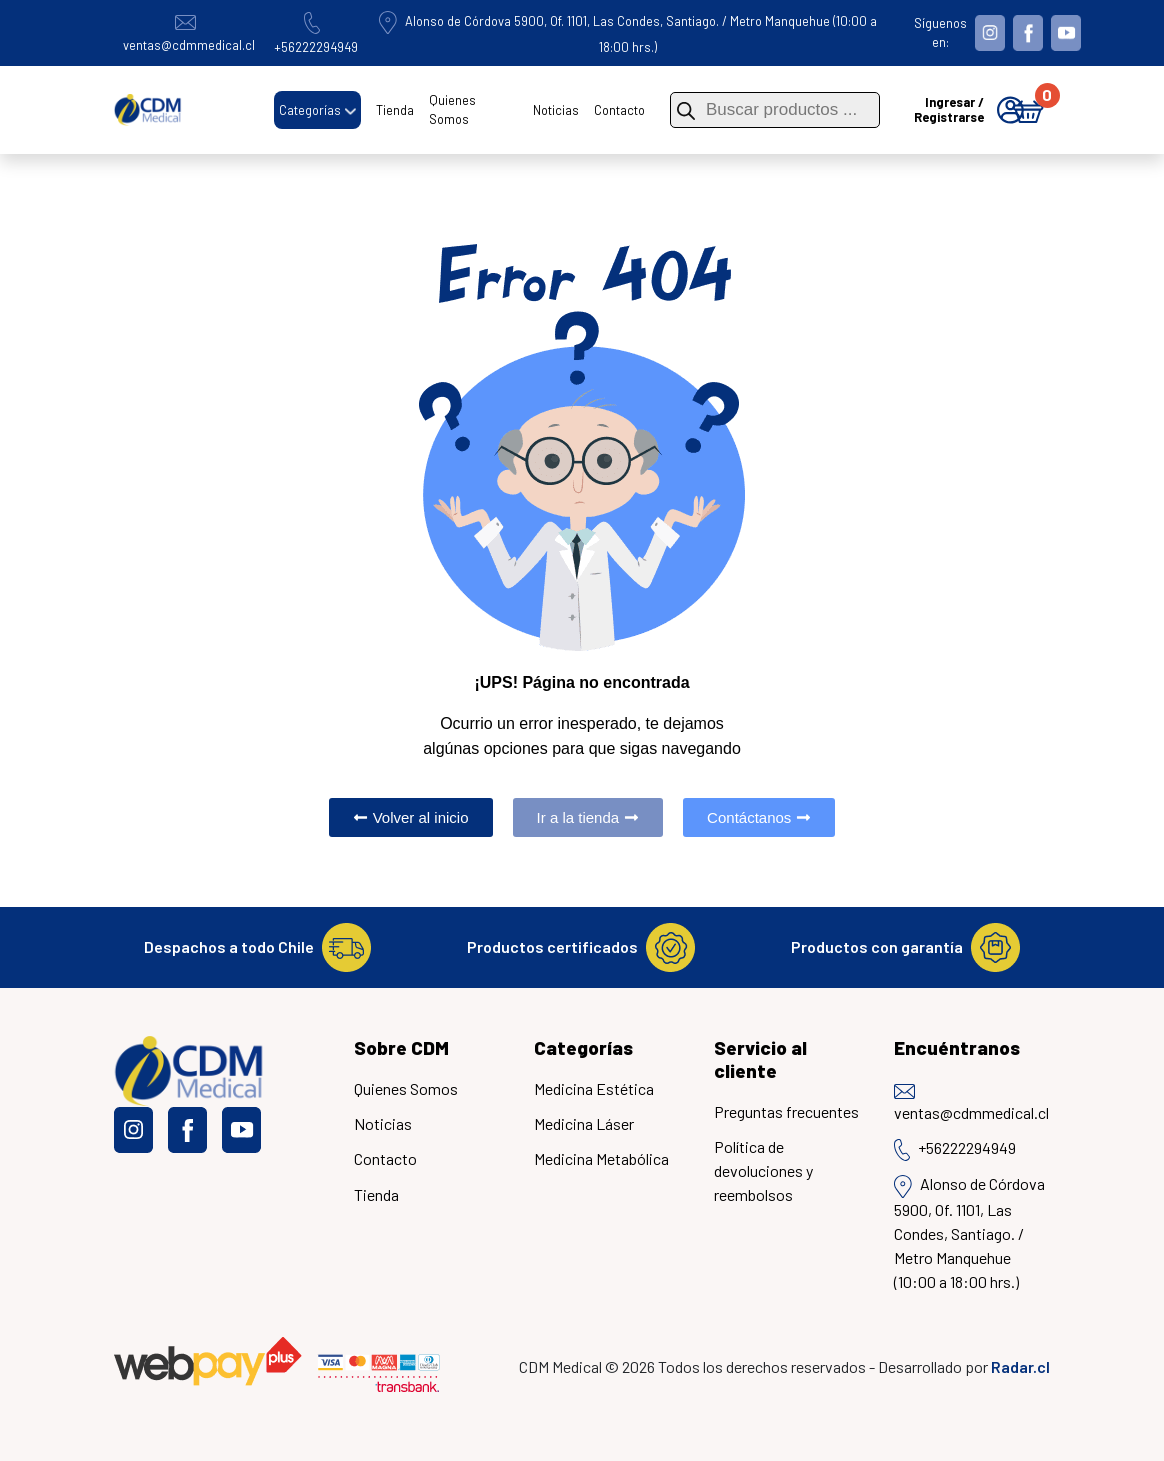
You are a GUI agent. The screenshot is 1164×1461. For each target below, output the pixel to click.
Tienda (395, 110)
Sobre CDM (401, 1047)
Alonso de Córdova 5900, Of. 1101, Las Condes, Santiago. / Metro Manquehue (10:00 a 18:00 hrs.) (969, 1232)
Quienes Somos (452, 109)
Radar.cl (1020, 1366)
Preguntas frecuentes (786, 1111)
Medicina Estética (594, 1088)
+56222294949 (955, 1149)
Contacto (619, 110)
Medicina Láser (584, 1123)
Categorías (310, 110)
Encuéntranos (957, 1047)
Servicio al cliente (760, 1059)
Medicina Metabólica (601, 1158)
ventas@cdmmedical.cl (971, 1103)
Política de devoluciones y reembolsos (763, 1170)
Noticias (556, 110)
